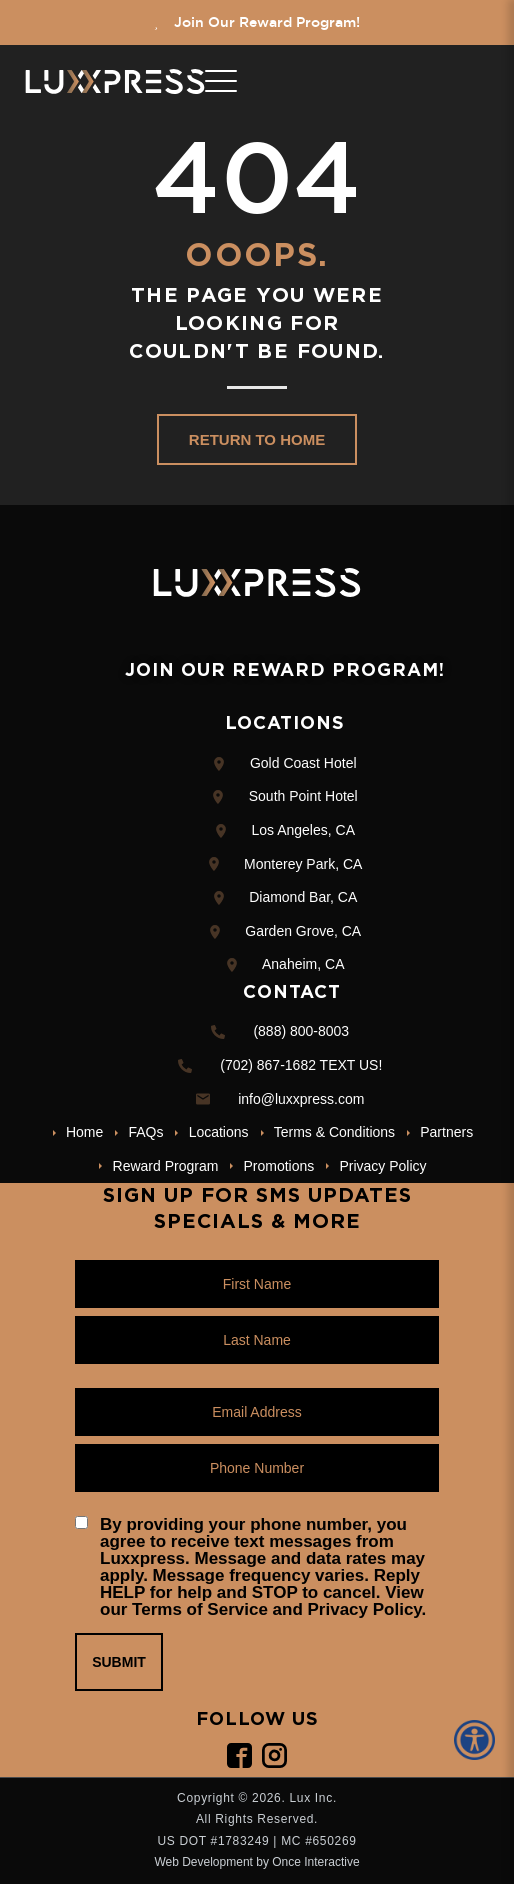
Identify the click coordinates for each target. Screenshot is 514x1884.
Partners (446, 1132)
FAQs (145, 1132)
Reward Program (166, 1166)
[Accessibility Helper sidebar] (478, 1740)
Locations (219, 1132)
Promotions (279, 1166)
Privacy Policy (382, 1166)
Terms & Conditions (334, 1132)
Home (84, 1132)
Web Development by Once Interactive (256, 1862)
